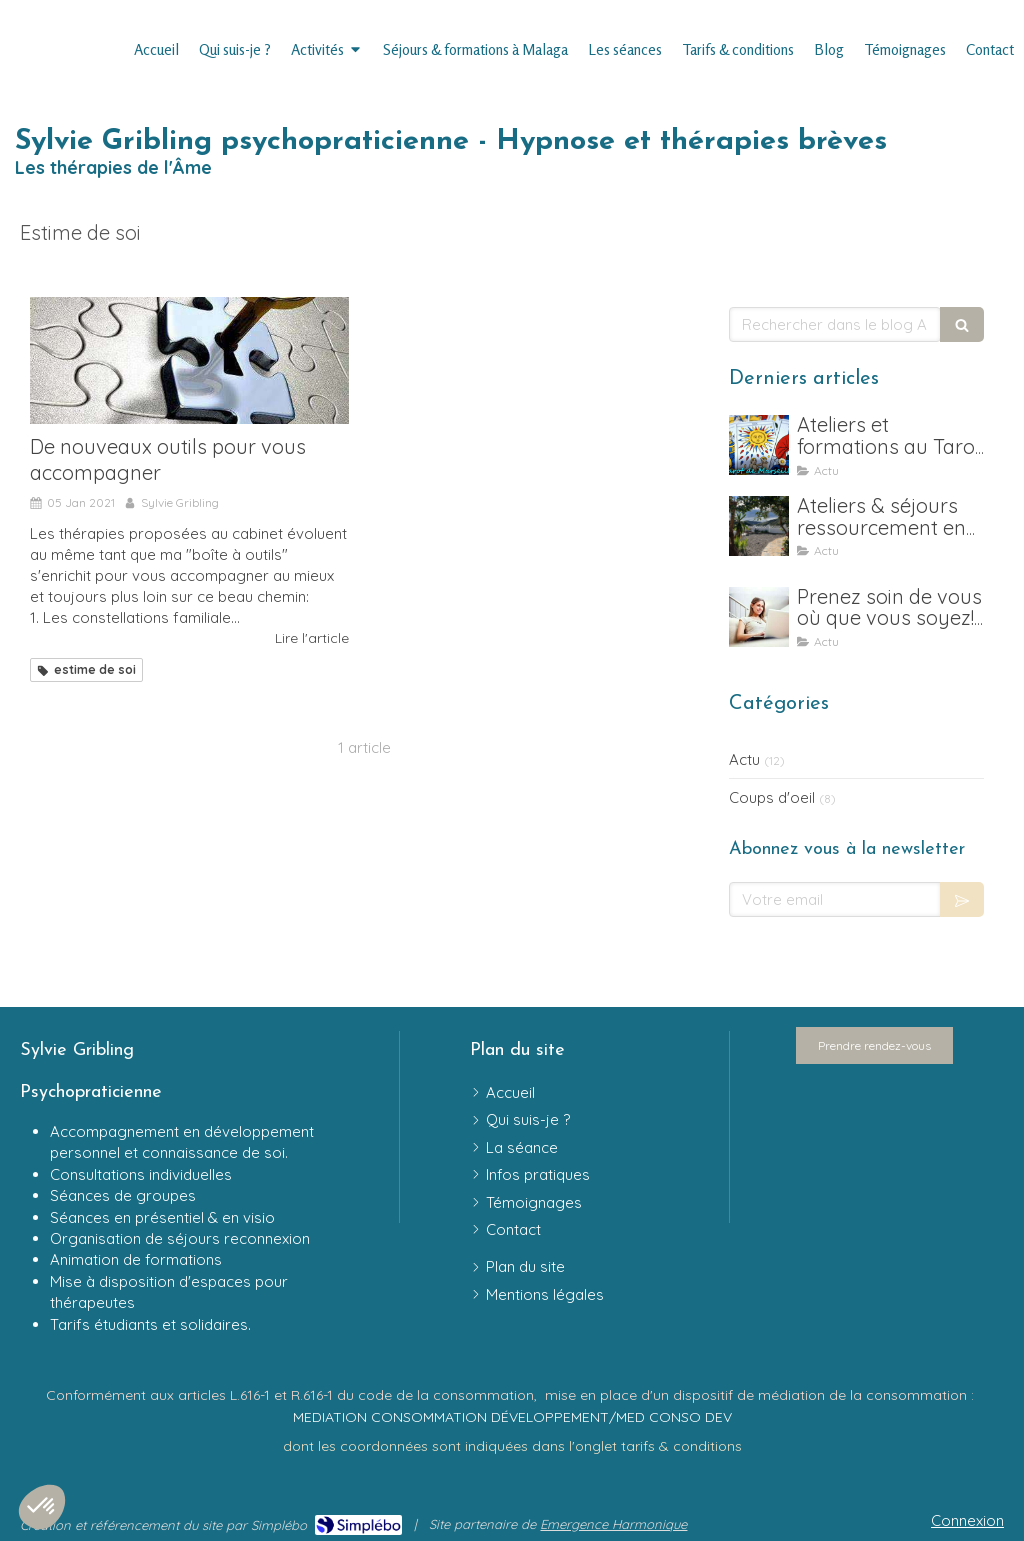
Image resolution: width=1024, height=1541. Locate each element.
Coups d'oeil (772, 797)
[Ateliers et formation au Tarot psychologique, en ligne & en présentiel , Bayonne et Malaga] (759, 445)
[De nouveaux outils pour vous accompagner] (189, 361)
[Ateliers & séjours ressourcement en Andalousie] (759, 526)
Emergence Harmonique (613, 1524)
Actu (744, 759)
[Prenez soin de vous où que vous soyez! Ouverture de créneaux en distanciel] (759, 617)
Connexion (967, 1520)
